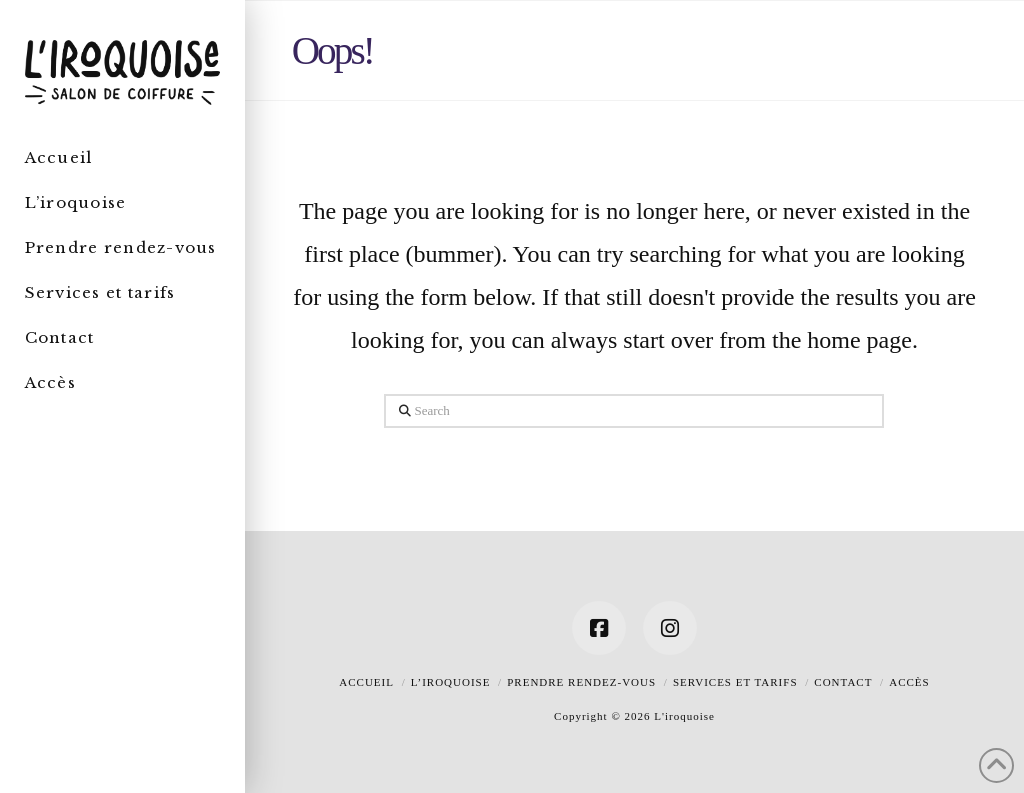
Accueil (366, 682)
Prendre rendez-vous (581, 682)
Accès (909, 682)
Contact (843, 682)
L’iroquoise (451, 682)
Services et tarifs (735, 682)
